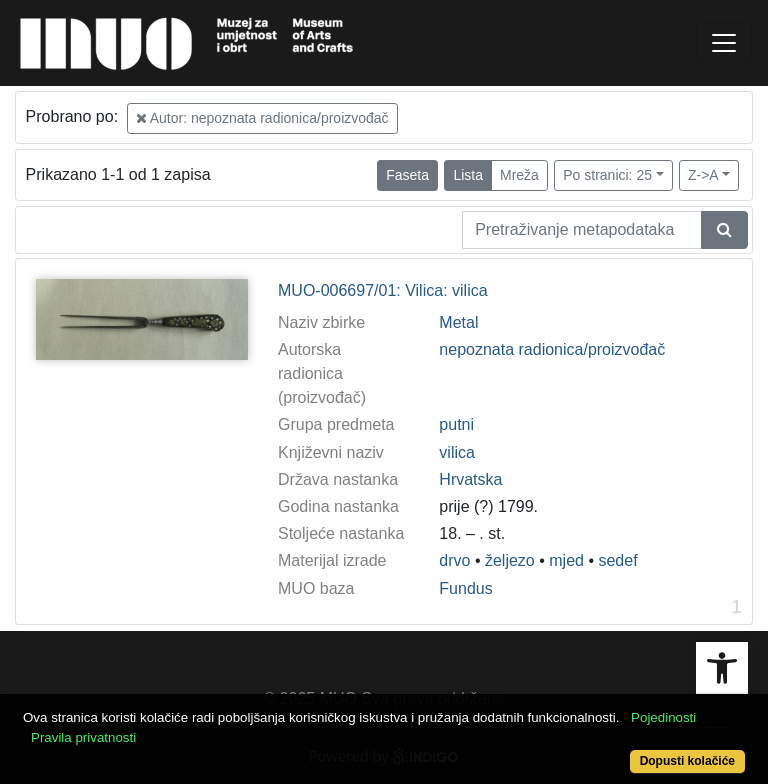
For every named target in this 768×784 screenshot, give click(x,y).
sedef (617, 560)
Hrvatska (470, 479)
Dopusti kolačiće (687, 761)
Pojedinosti (663, 717)
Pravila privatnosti (83, 737)
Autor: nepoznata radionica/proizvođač (262, 118)
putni (456, 424)
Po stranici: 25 (607, 175)
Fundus (465, 588)
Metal (458, 322)
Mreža (519, 175)
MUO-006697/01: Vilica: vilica (383, 290)
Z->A (703, 175)
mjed (566, 560)
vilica (457, 452)
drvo (454, 560)
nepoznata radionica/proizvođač (552, 349)
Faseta (407, 175)
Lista (468, 175)
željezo (510, 560)
